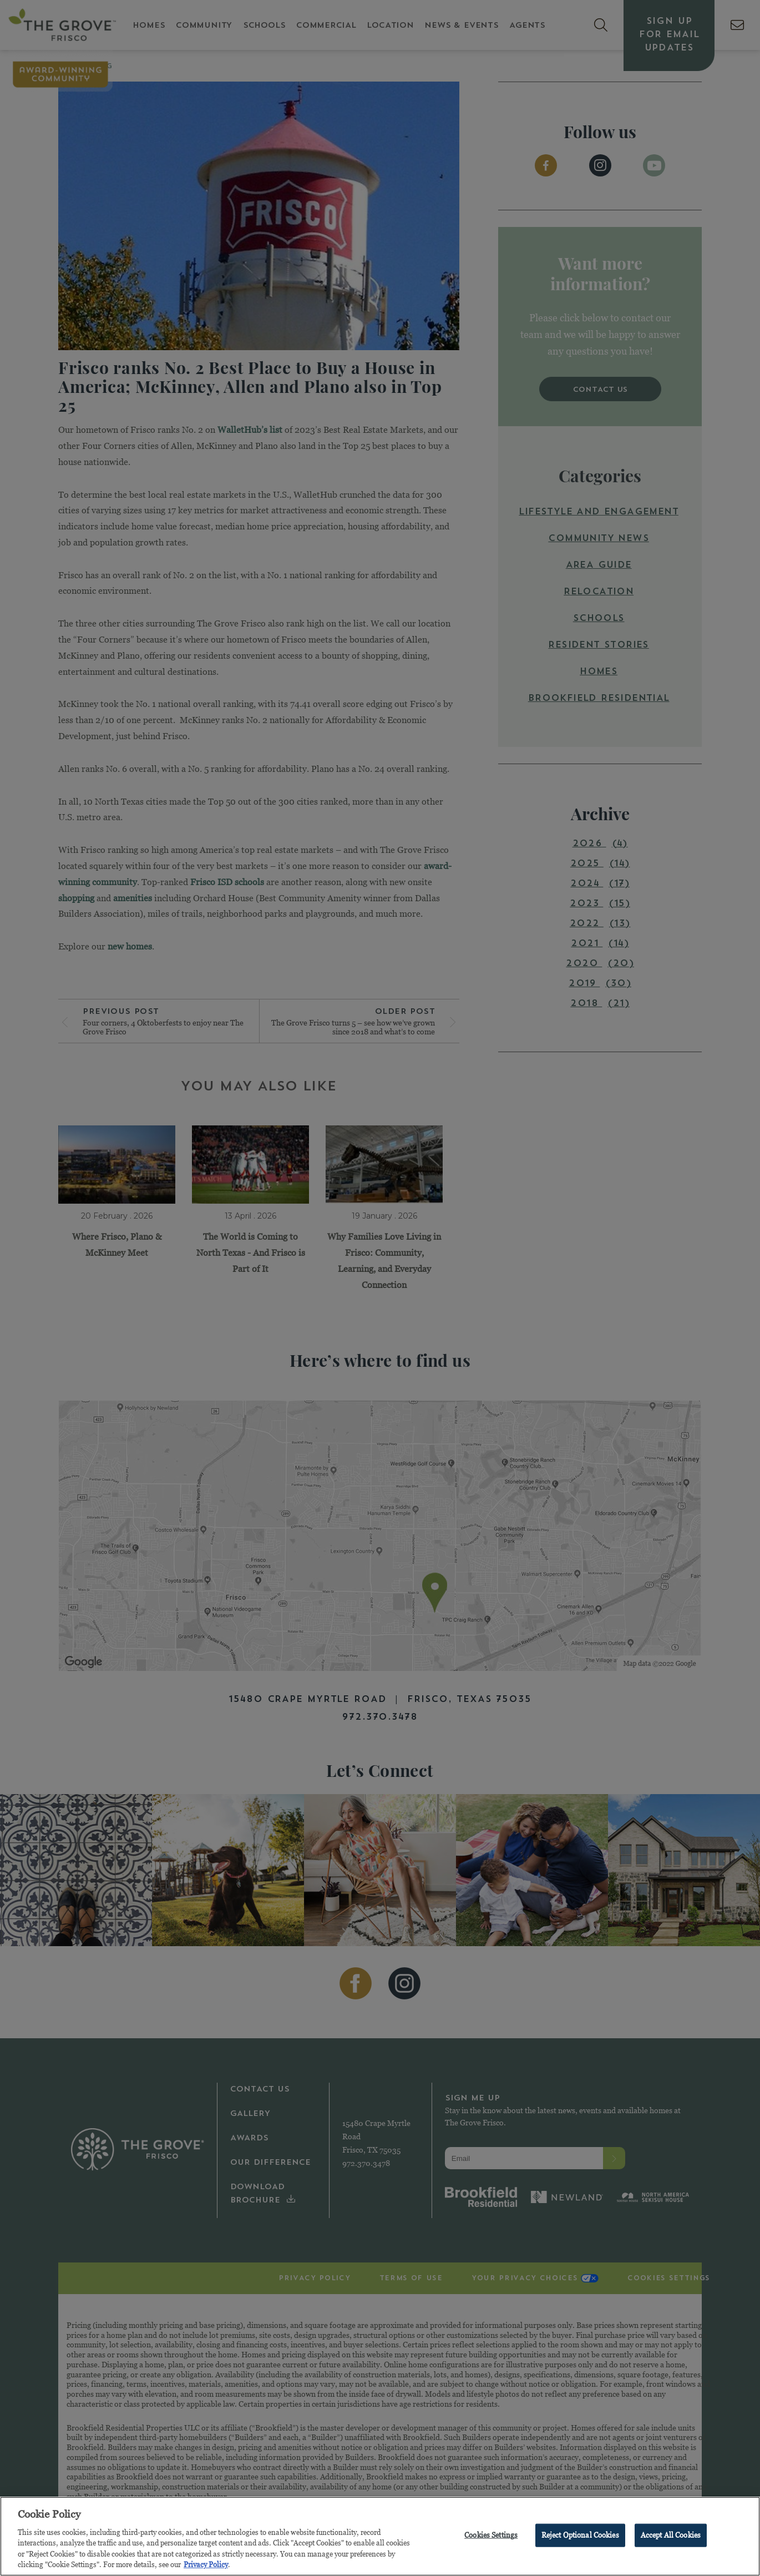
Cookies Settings (491, 2537)
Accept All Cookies (671, 2537)
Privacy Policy (206, 2566)
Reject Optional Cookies (580, 2537)
